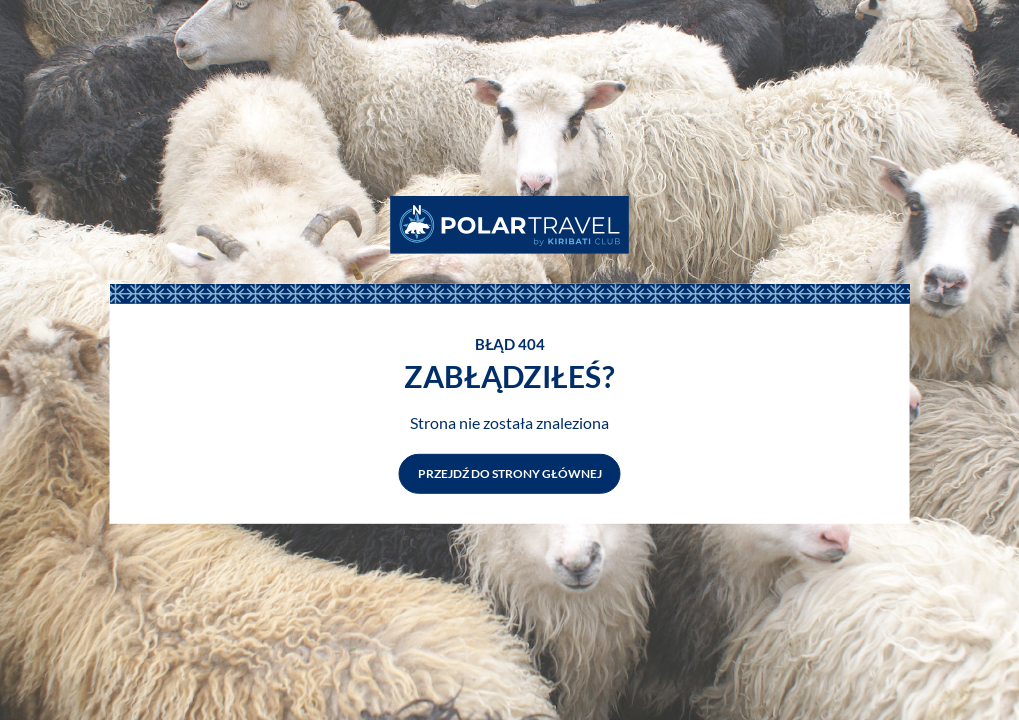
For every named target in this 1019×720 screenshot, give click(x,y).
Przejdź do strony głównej (510, 473)
